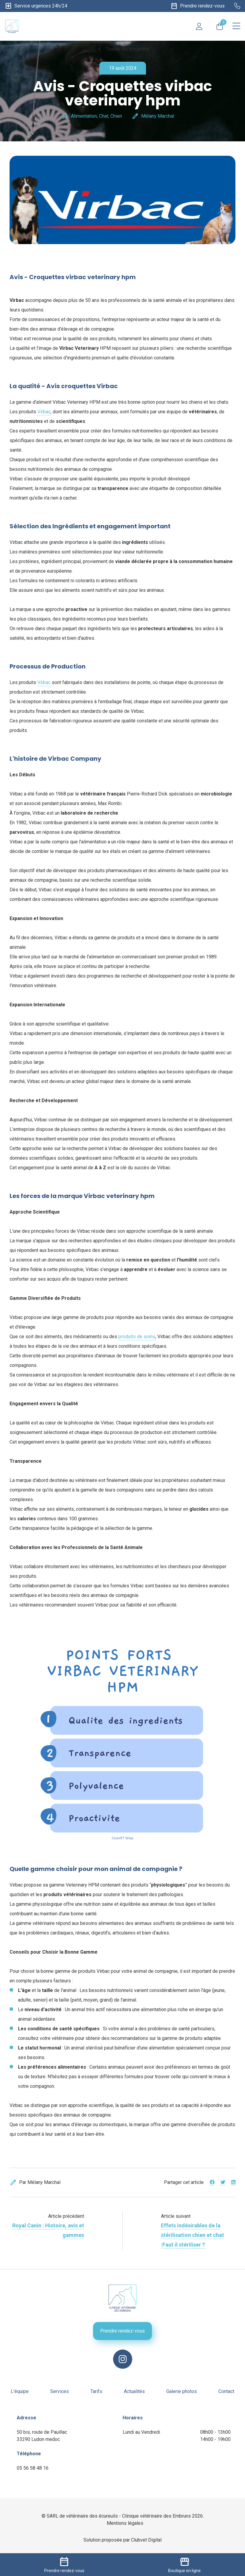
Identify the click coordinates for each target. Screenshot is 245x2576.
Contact (226, 2391)
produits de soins (136, 1336)
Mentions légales (125, 2523)
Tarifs (96, 2391)
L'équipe (20, 2391)
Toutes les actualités (122, 49)
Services (59, 2391)
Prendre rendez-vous (122, 2331)
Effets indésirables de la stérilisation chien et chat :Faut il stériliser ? (192, 2235)
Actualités (134, 2391)
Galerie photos (181, 2391)
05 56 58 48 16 (32, 2468)
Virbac (44, 412)
